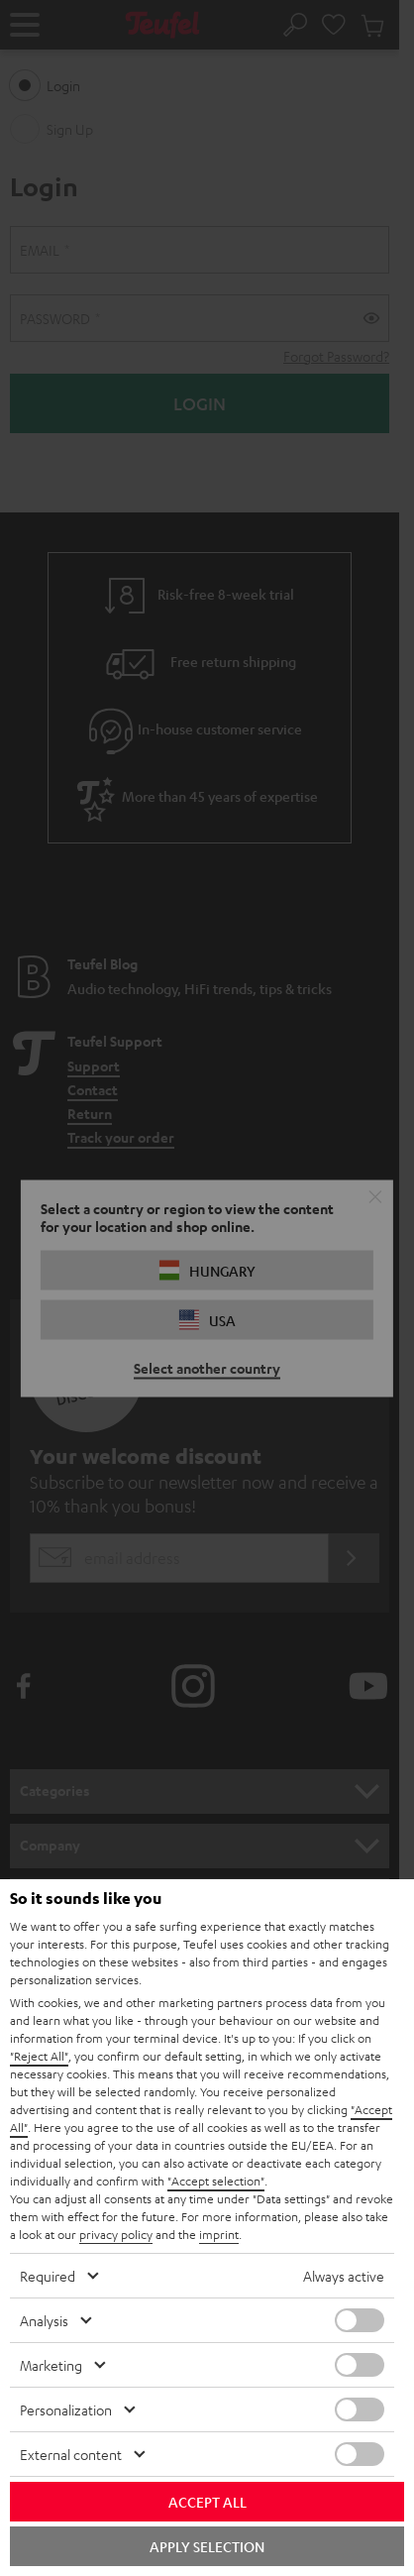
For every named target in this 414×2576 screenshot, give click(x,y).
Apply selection (207, 2546)
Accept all (207, 2502)
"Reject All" (39, 2056)
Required (47, 2276)
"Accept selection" (215, 2180)
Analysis (44, 2320)
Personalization (66, 2409)
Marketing (51, 2365)
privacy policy (116, 2234)
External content (71, 2454)
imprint (219, 2234)
